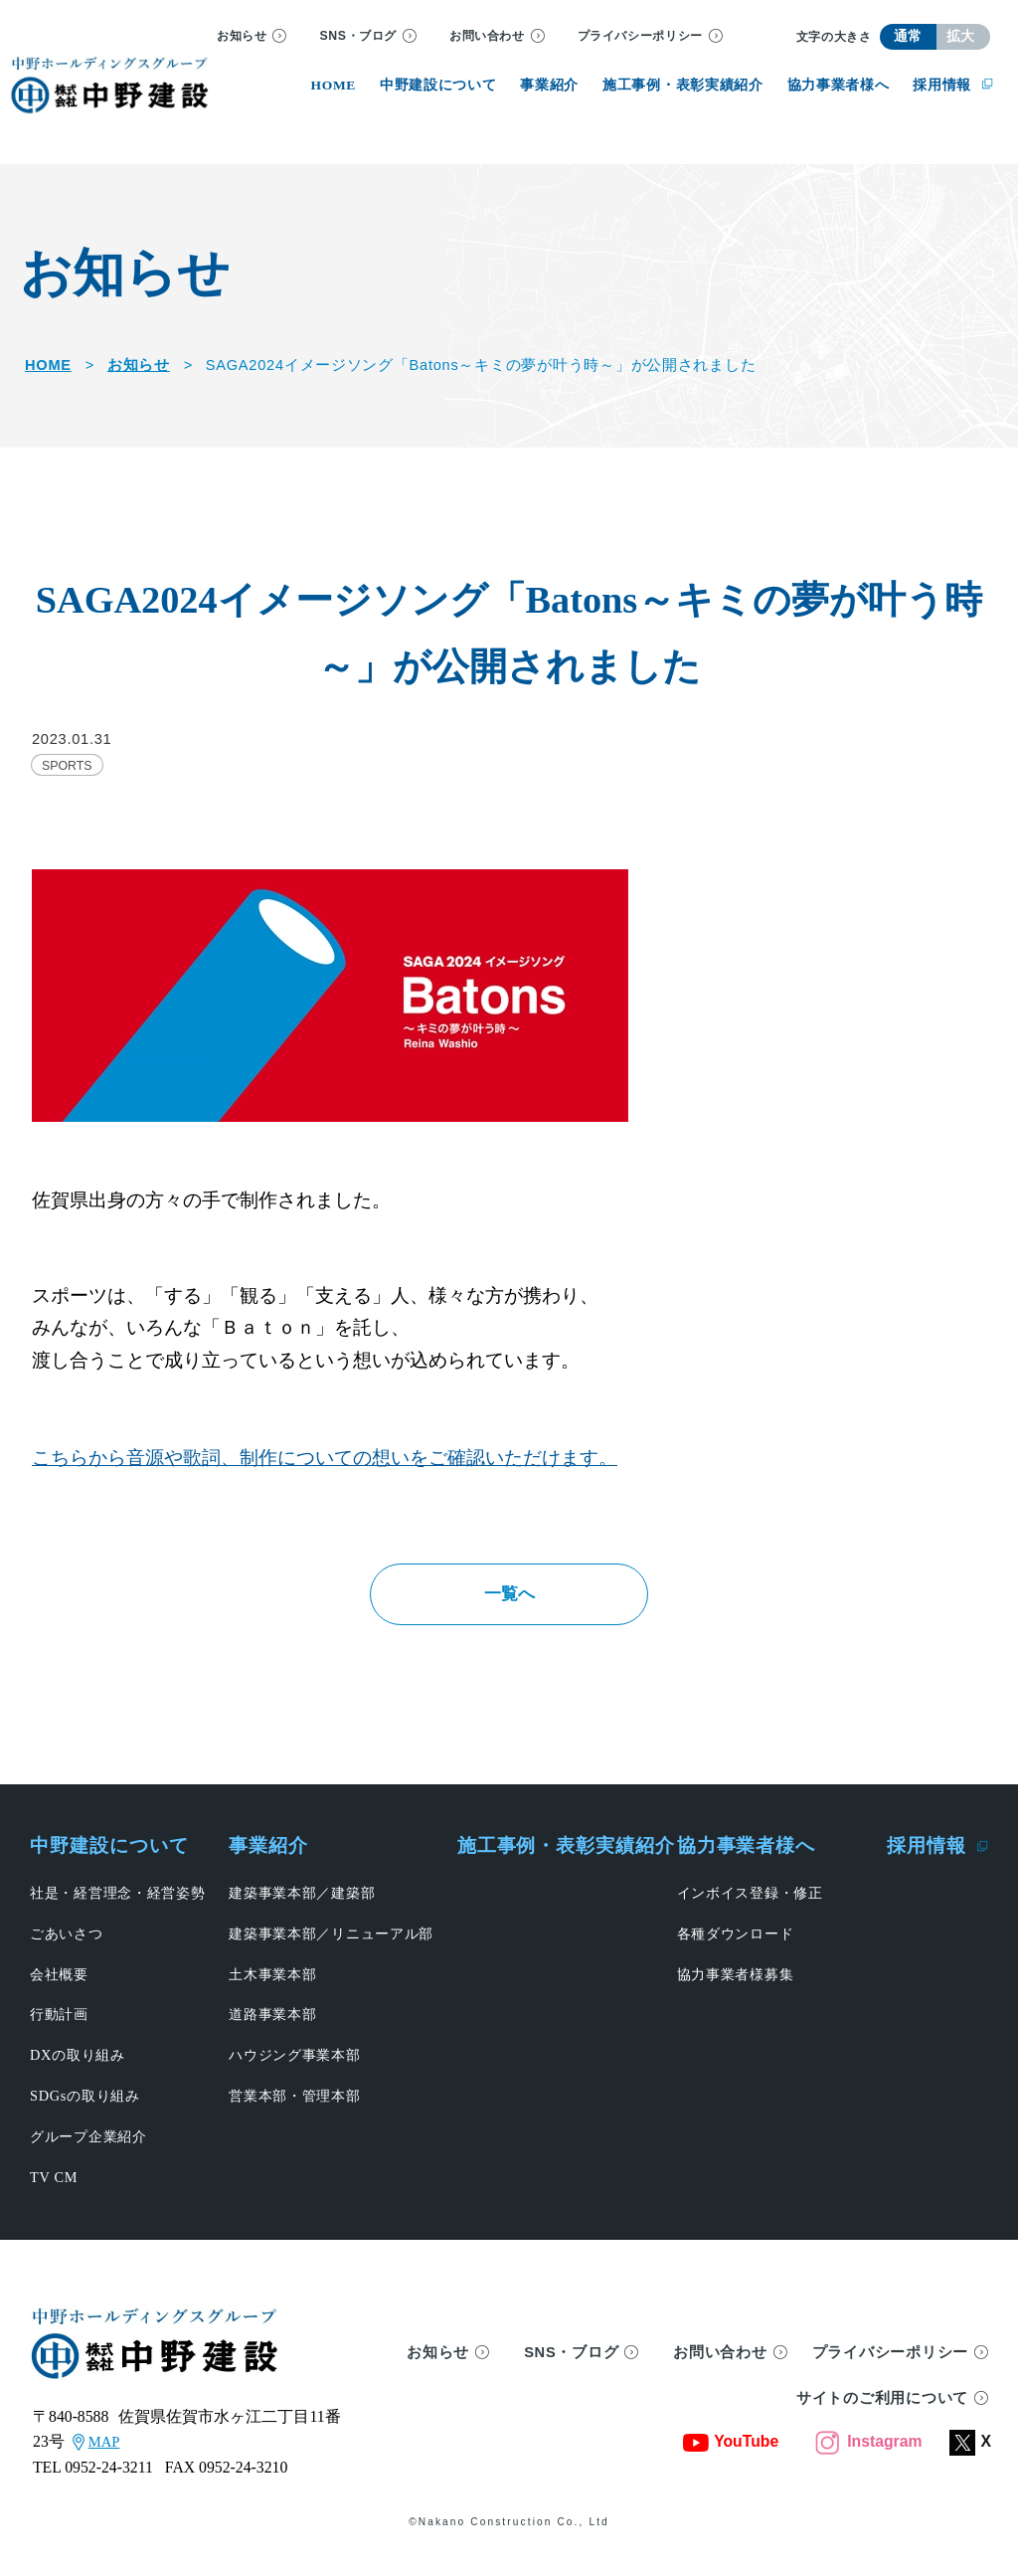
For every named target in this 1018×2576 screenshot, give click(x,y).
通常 (908, 36)
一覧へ (509, 1602)
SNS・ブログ (358, 36)
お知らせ (241, 36)
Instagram (868, 2459)
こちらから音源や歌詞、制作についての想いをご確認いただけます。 (324, 1457)
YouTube (730, 2459)
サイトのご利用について (882, 2416)
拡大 (960, 36)
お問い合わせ (487, 36)
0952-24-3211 (109, 2485)
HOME (48, 365)
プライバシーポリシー (640, 36)
